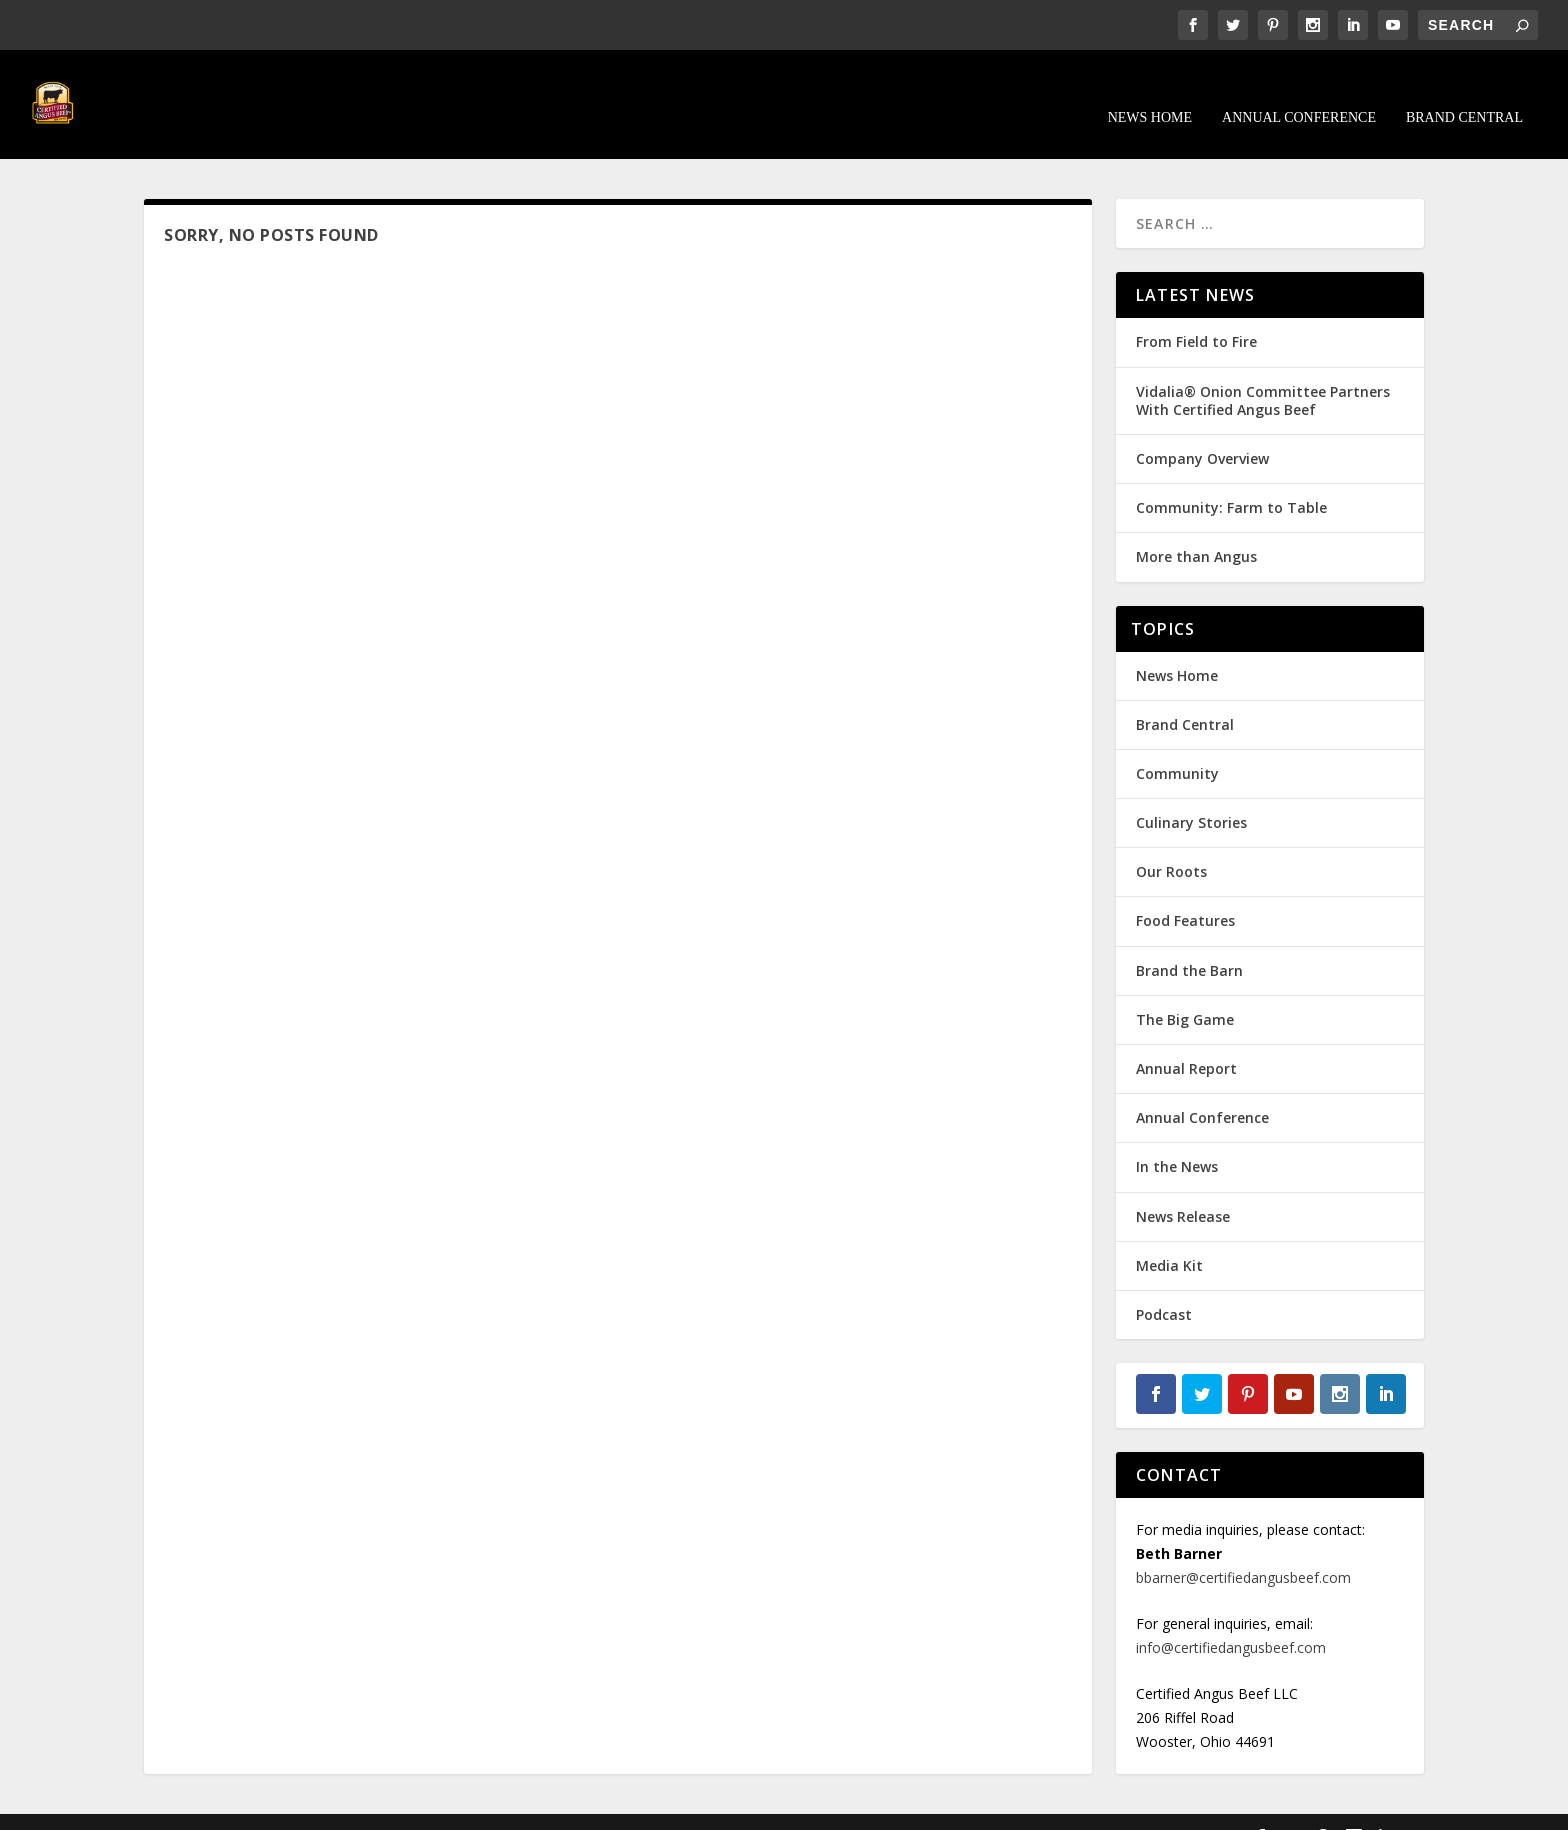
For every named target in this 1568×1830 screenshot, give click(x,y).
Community (1177, 744)
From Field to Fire (1196, 312)
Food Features (1185, 891)
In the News (1177, 1137)
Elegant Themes (282, 1807)
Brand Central (1464, 88)
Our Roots (1171, 842)
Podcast (1164, 1285)
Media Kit (1169, 1235)
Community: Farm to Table (1231, 478)
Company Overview (1202, 429)
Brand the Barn (1189, 940)
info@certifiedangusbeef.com (1231, 1618)
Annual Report (1186, 1039)
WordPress (469, 1807)
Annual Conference (1299, 88)
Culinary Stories (1191, 793)
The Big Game (1185, 989)
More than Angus (1196, 527)
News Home (1150, 88)
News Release (1183, 1186)
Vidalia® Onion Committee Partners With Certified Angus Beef (1263, 370)
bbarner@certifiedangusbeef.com (1243, 1548)
